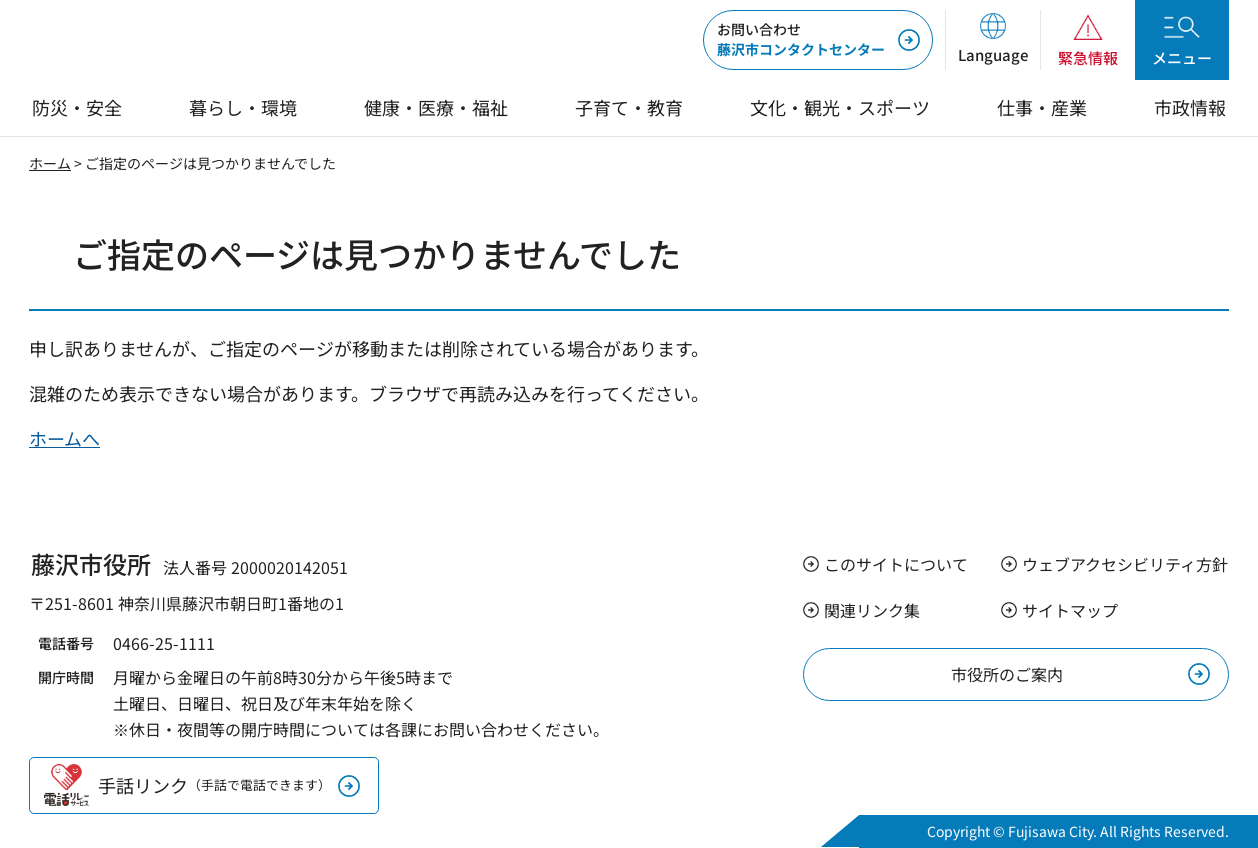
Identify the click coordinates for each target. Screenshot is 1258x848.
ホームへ (64, 438)
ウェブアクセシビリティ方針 (1125, 564)
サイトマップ (1070, 610)
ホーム (50, 163)
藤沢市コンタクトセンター (801, 39)
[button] (992, 40)
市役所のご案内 (1007, 674)
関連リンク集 (872, 610)
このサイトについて (896, 564)
